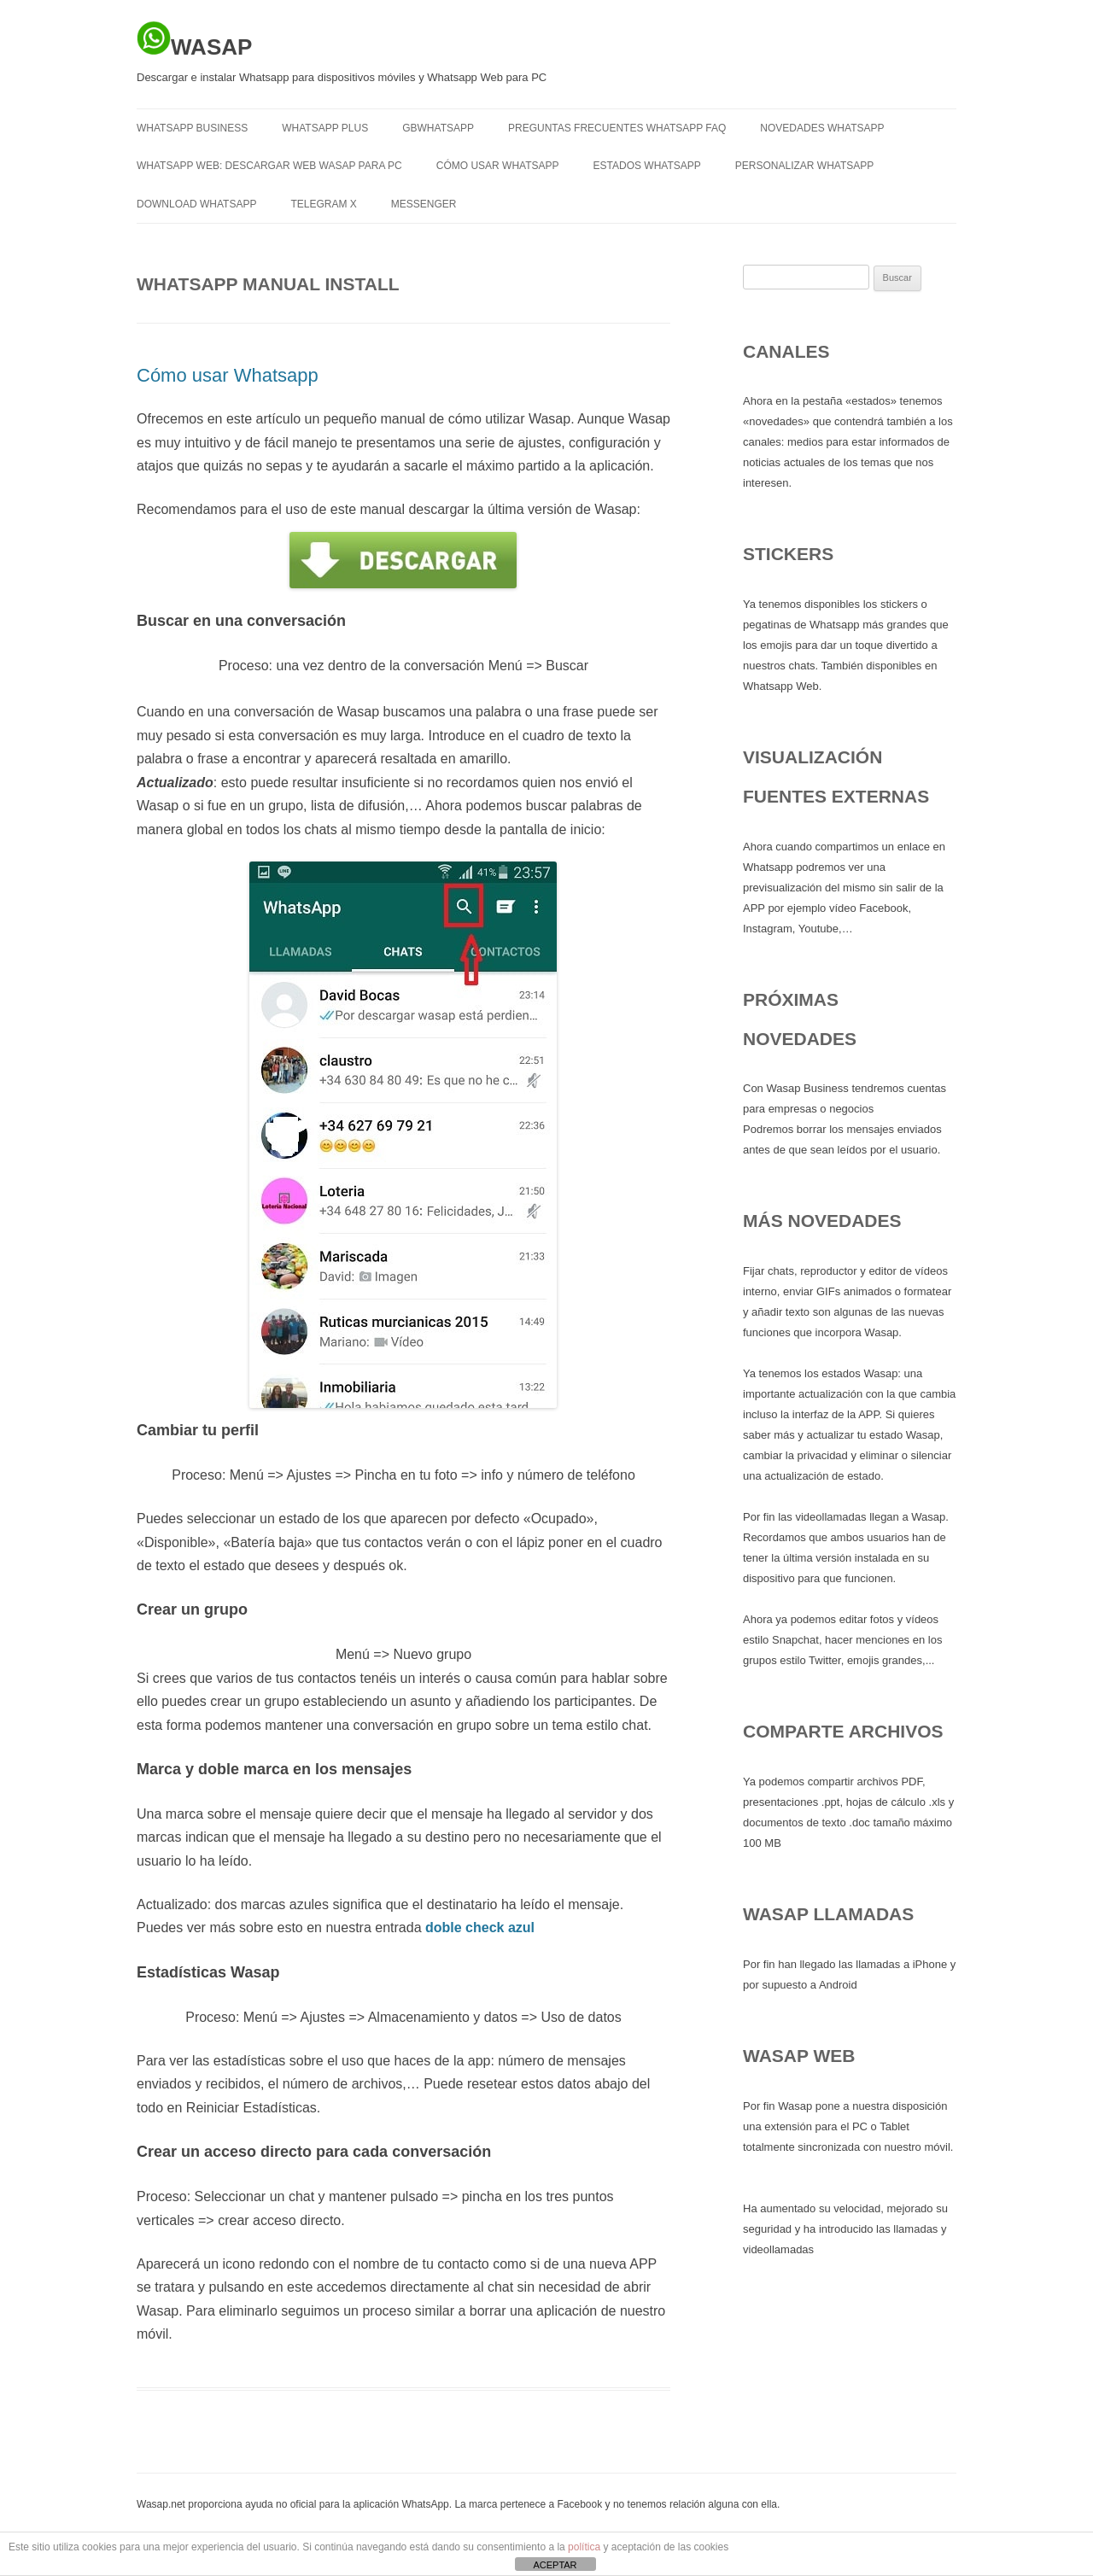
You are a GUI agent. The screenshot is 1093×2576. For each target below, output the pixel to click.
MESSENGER (424, 204)
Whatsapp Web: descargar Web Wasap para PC (269, 166)
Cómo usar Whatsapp (497, 166)
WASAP (194, 40)
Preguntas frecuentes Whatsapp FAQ (617, 128)
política (584, 2547)
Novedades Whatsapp (822, 128)
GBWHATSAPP (438, 128)
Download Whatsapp (196, 204)
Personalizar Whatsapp (804, 166)
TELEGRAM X (323, 204)
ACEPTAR (554, 2565)
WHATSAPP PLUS (325, 128)
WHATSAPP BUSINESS (192, 128)
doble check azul (480, 1927)
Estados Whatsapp (647, 166)
